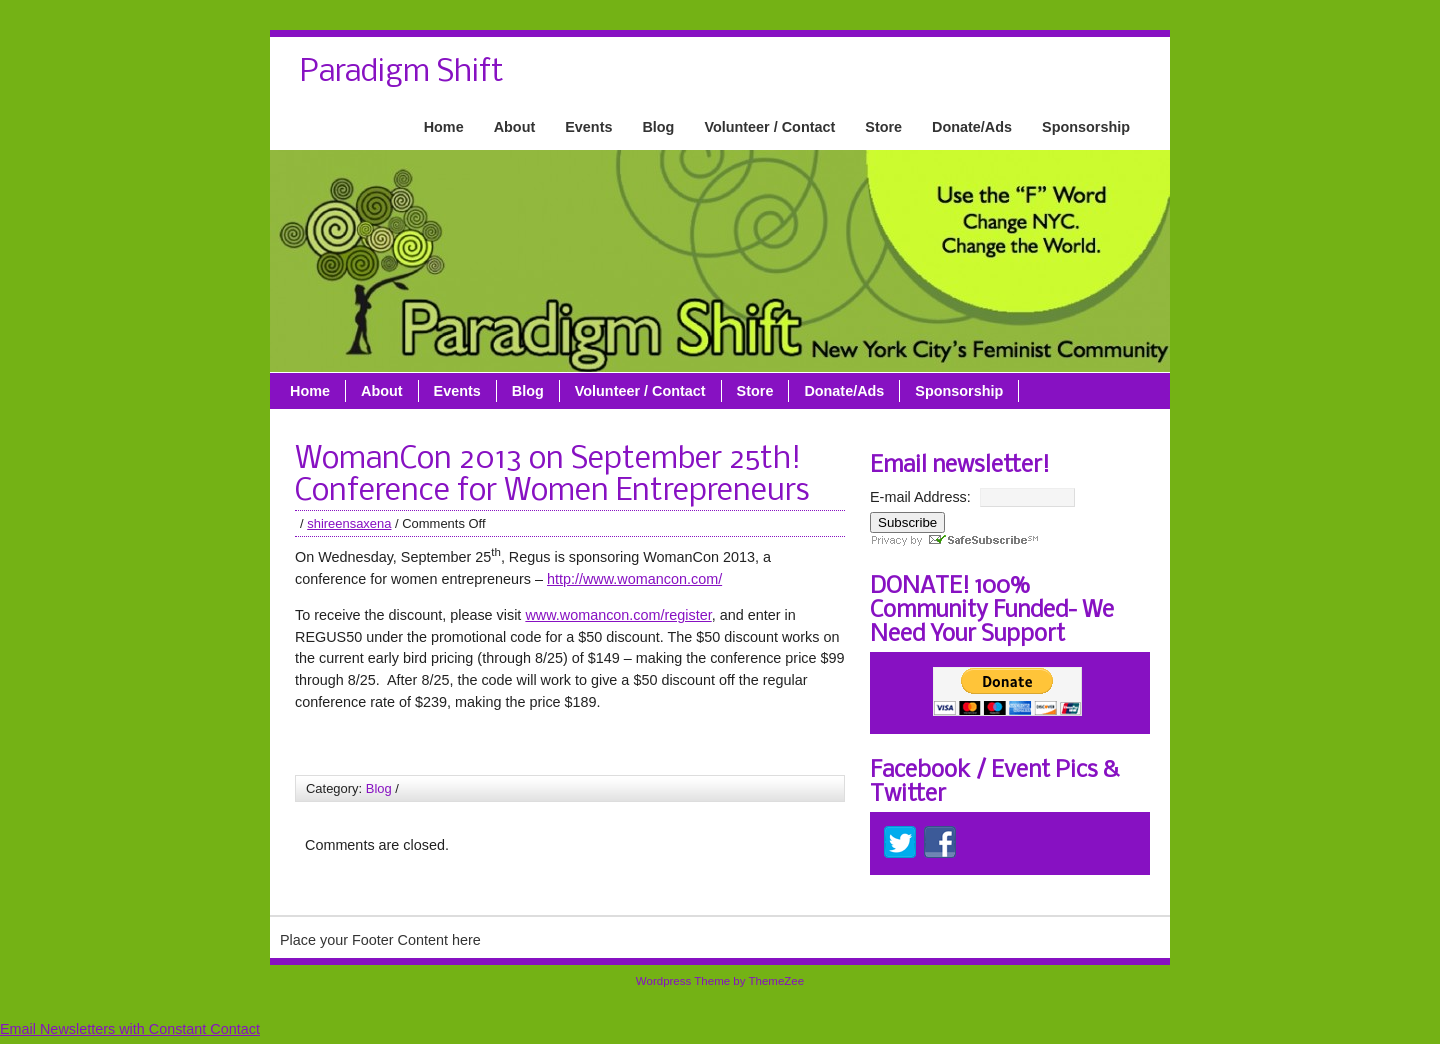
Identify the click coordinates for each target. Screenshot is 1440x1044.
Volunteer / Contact (769, 127)
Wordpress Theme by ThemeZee (720, 981)
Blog (658, 127)
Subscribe (907, 522)
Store (883, 127)
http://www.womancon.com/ (634, 579)
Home (444, 127)
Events (588, 127)
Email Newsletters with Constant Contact (130, 1029)
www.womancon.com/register (618, 615)
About (515, 127)
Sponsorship (1086, 127)
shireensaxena (349, 523)
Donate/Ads (972, 127)
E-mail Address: (920, 497)
